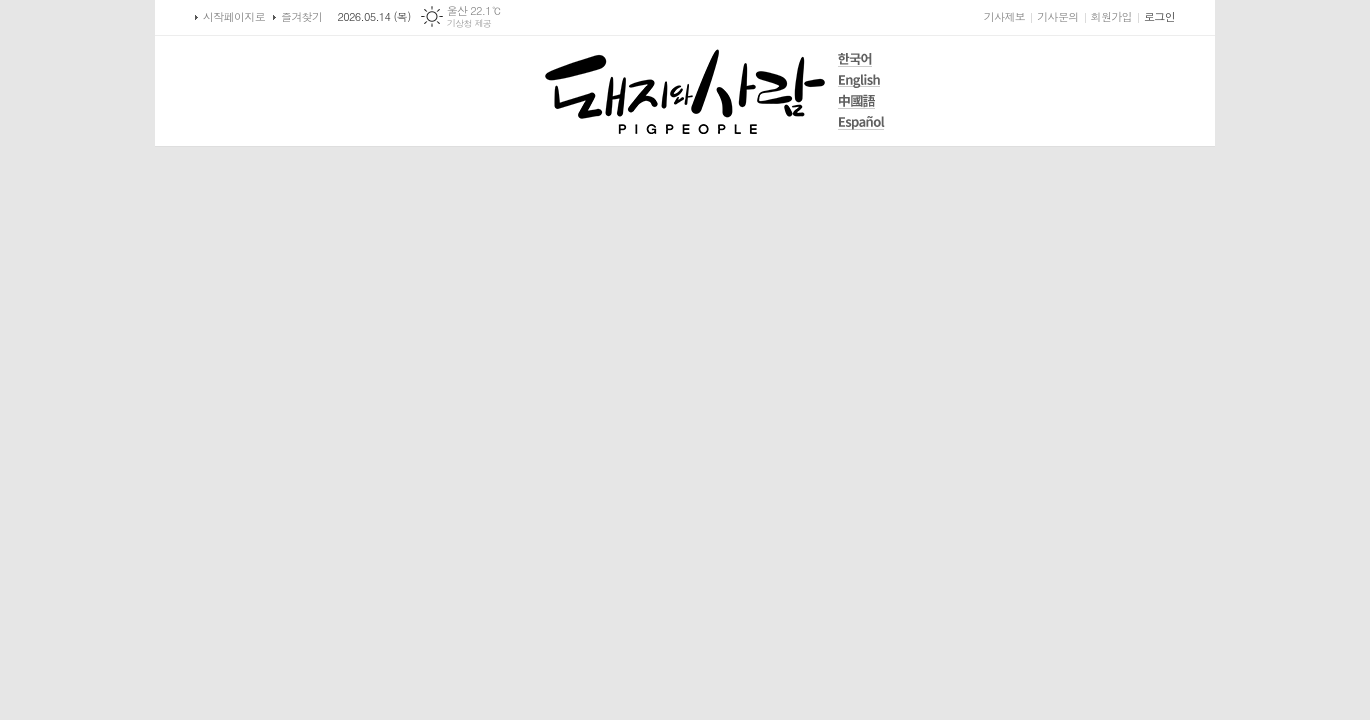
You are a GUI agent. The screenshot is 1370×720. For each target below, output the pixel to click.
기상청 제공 (469, 23)
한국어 (861, 59)
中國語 (861, 101)
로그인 (1159, 16)
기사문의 (1057, 16)
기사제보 (1004, 16)
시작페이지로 (234, 16)
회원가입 (1111, 16)
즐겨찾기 (301, 16)
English (861, 80)
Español (861, 122)
